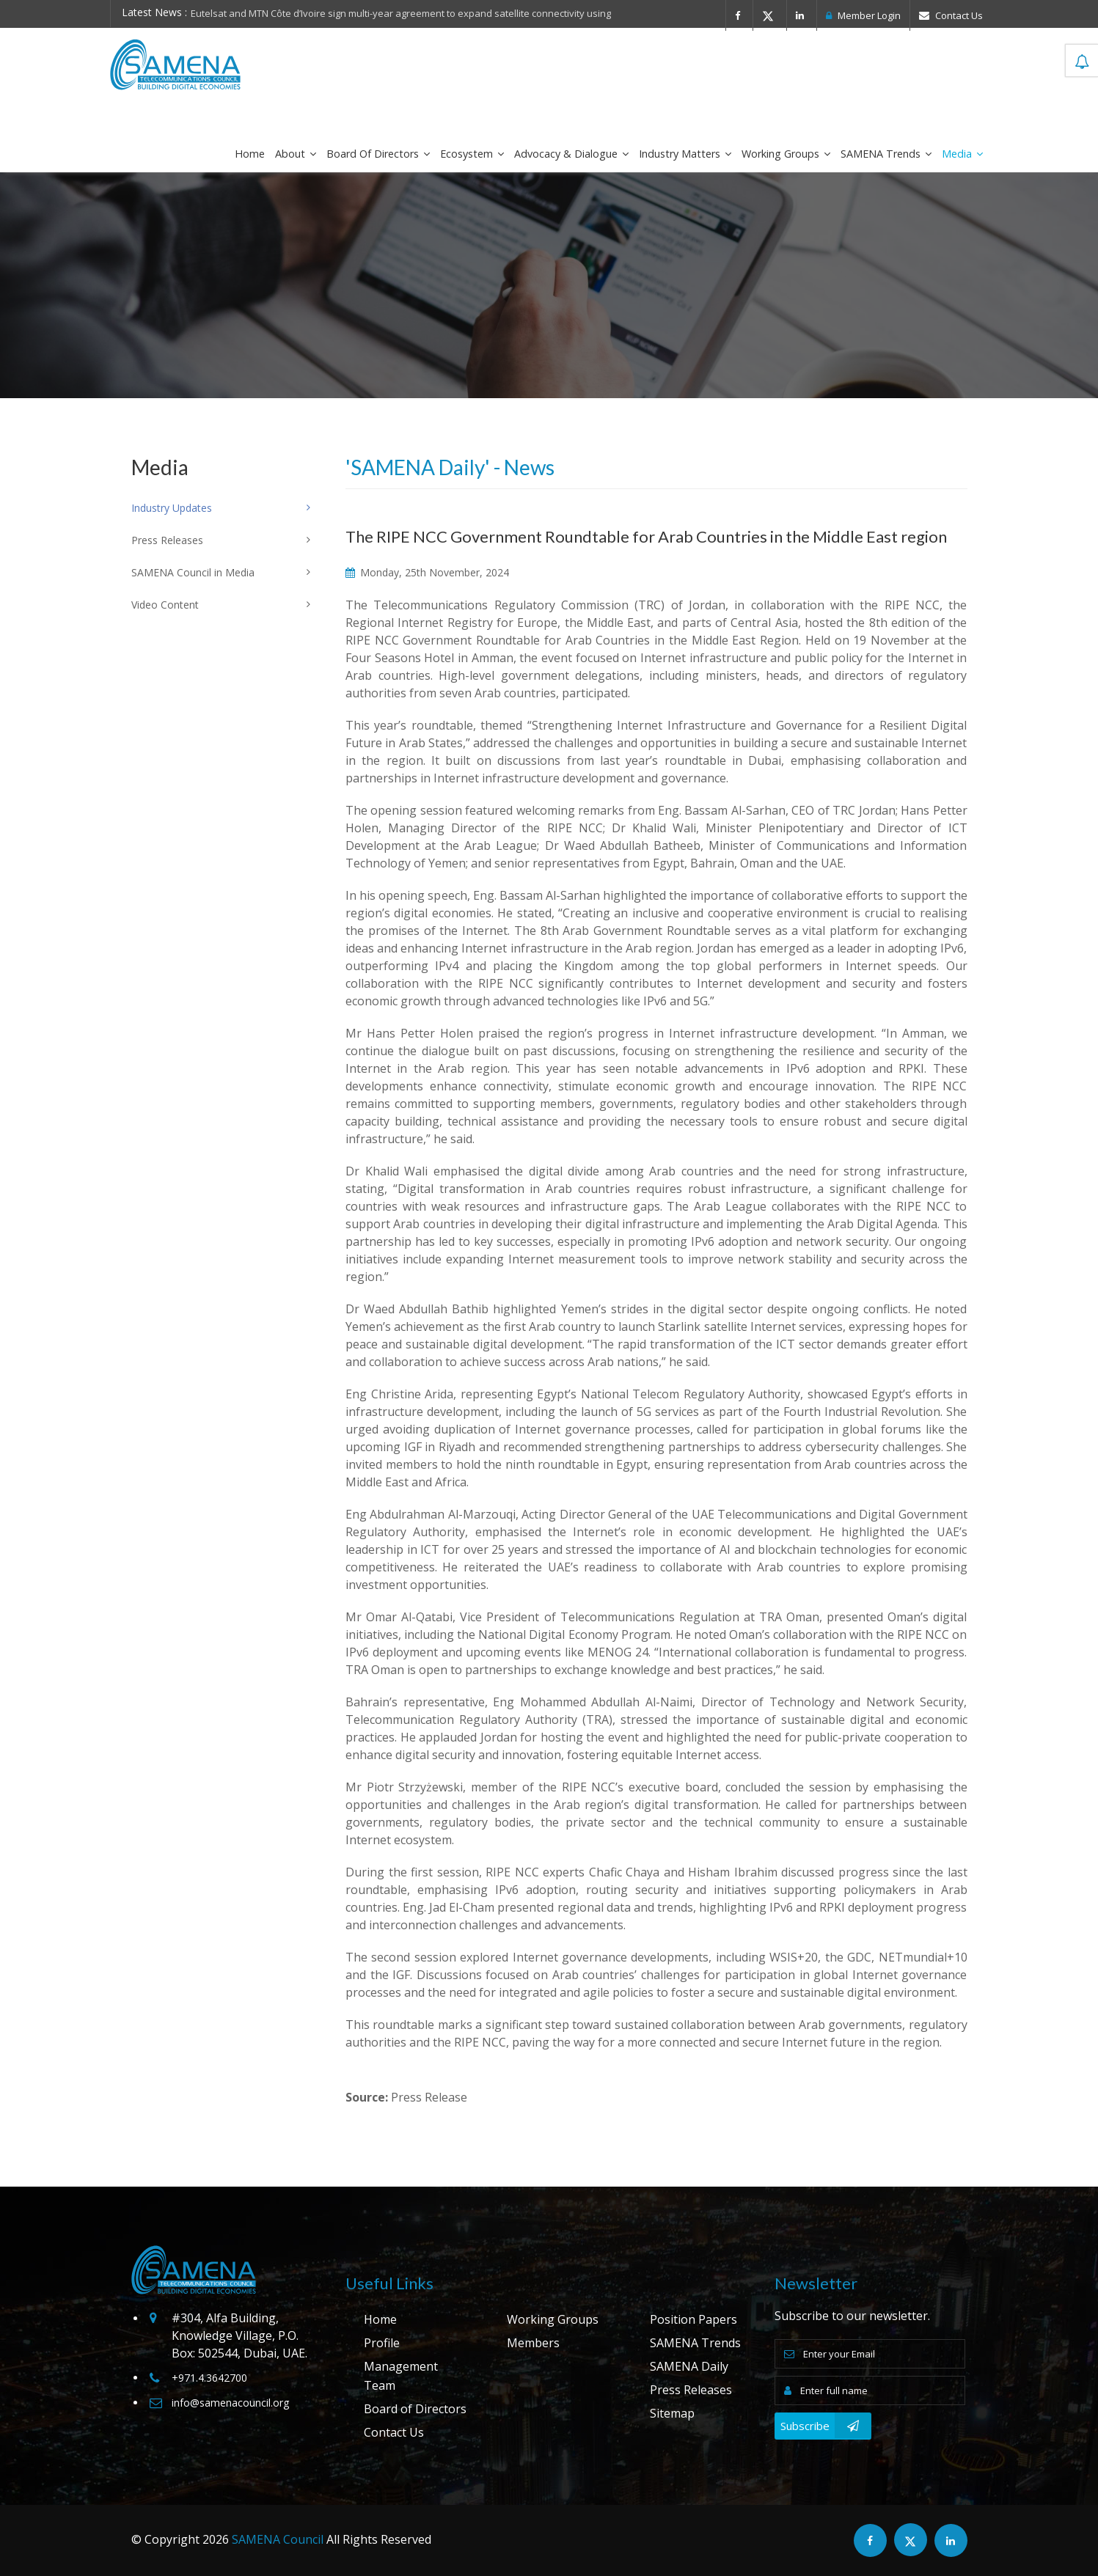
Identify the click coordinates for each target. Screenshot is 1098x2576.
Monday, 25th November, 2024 (427, 572)
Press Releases (691, 2390)
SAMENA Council (277, 2539)
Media (962, 154)
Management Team (401, 2375)
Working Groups (786, 154)
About (295, 154)
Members (533, 2343)
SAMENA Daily (689, 2366)
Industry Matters (685, 154)
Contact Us (951, 15)
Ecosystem (472, 154)
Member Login (863, 15)
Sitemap (672, 2413)
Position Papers (693, 2319)
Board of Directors (378, 154)
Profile (382, 2343)
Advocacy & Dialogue (571, 154)
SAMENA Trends (886, 154)
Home (250, 154)
